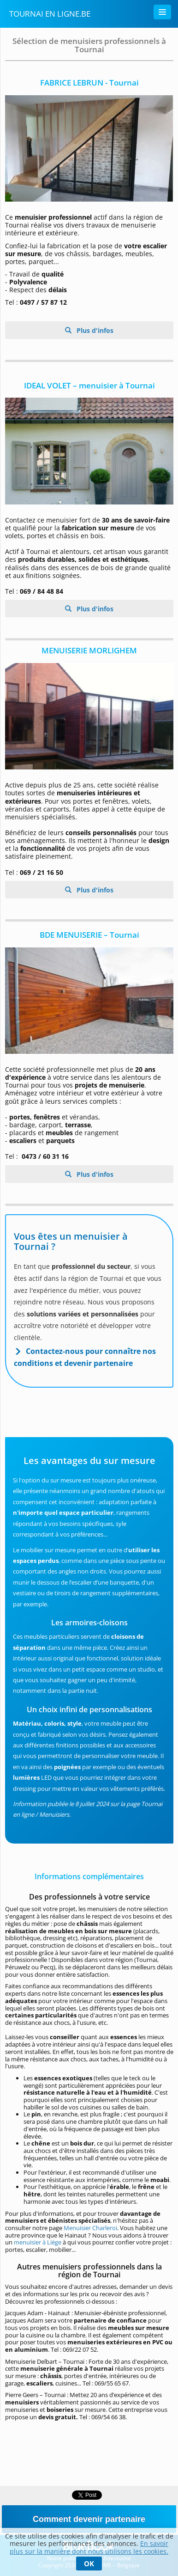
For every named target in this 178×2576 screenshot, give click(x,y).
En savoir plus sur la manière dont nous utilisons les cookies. (89, 2547)
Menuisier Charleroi (90, 2228)
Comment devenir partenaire (89, 2519)
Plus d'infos (94, 330)
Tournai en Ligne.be (49, 13)
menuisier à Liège (37, 2242)
